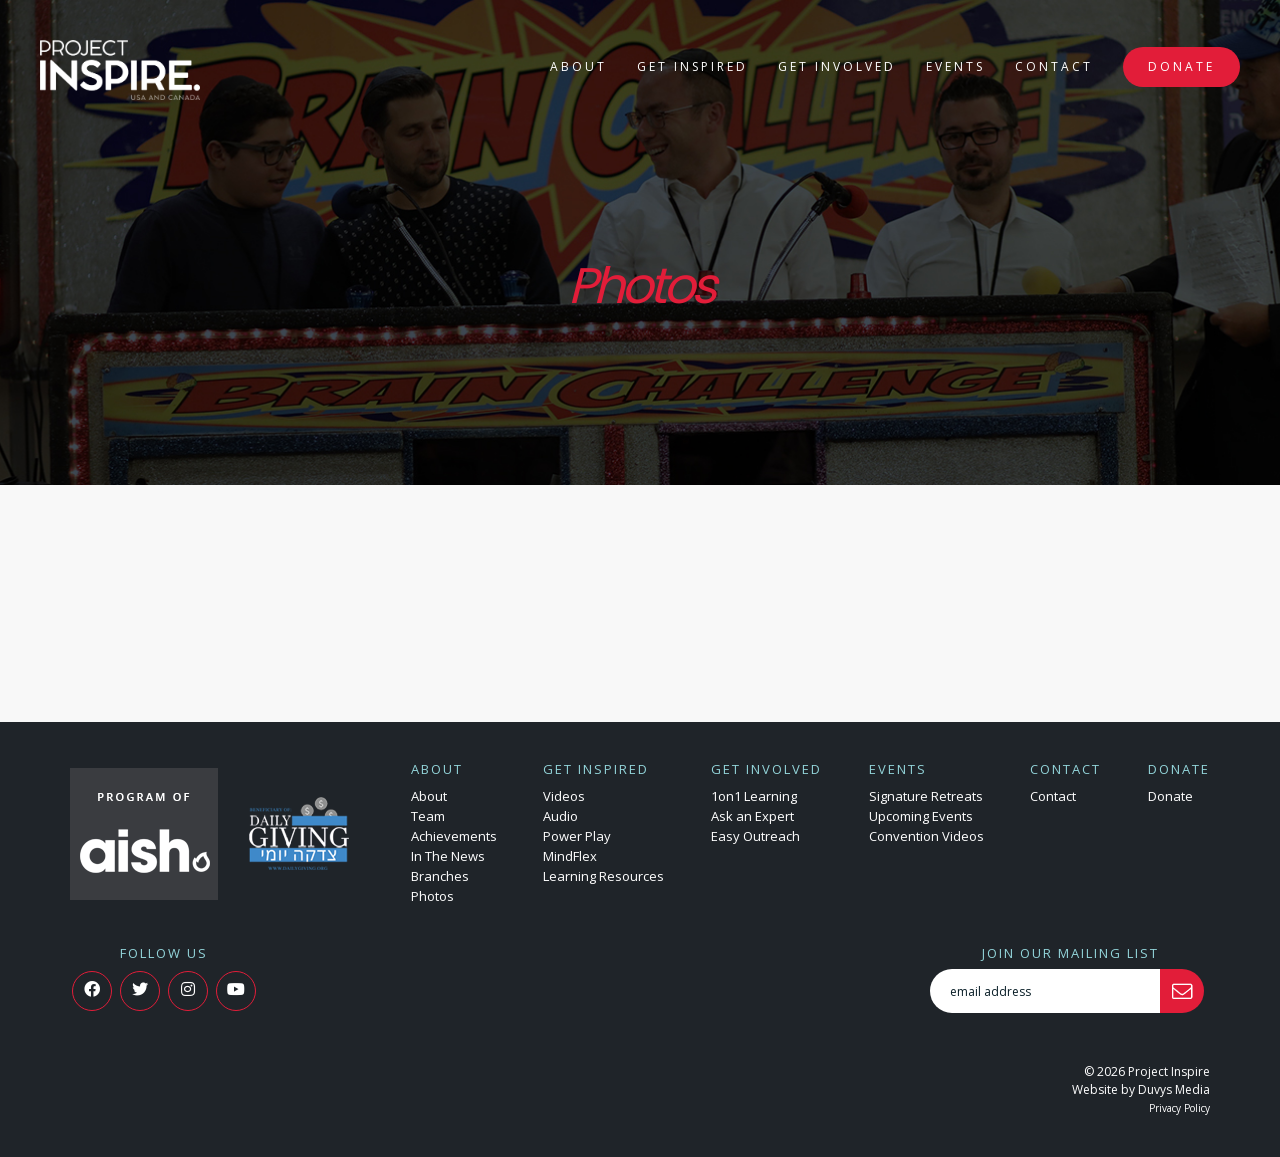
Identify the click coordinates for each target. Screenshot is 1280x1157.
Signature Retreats (926, 796)
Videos (564, 796)
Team (428, 816)
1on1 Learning (754, 796)
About (578, 66)
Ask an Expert (752, 816)
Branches (440, 876)
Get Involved (837, 66)
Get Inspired (692, 66)
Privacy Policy (1179, 1108)
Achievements (454, 836)
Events (955, 66)
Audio (560, 816)
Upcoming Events (921, 816)
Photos (432, 896)
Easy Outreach (755, 836)
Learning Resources (603, 876)
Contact (1054, 66)
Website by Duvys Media (1141, 1089)
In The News (448, 856)
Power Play (577, 836)
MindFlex (570, 856)
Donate (1181, 66)
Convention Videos (926, 836)
